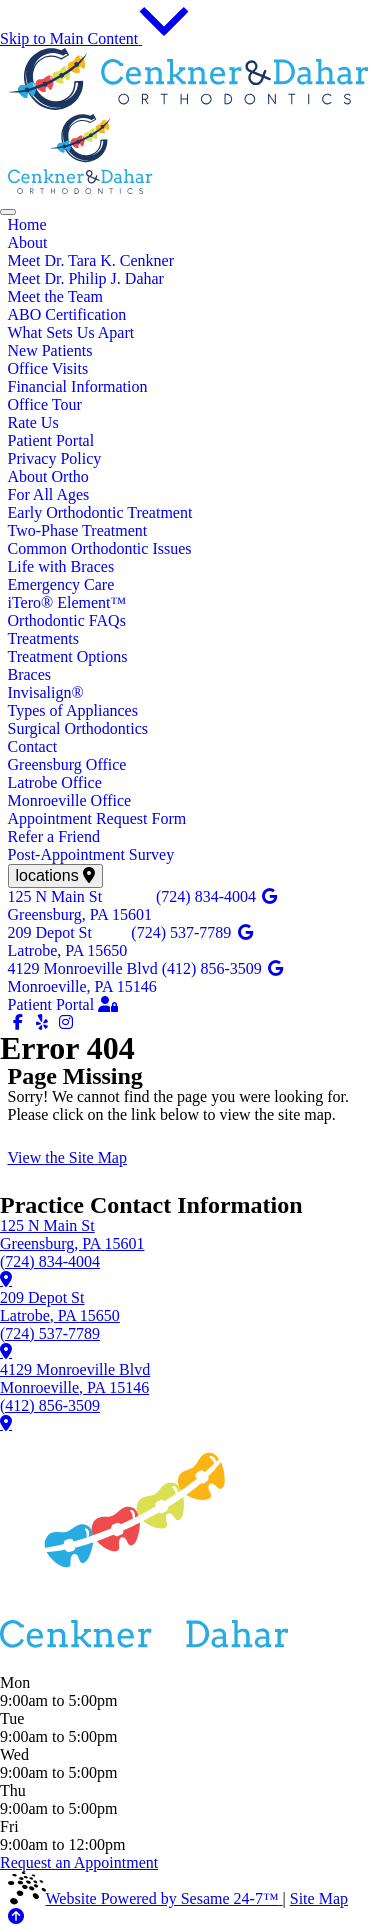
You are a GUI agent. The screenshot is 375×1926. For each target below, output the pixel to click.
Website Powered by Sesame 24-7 (145, 1898)
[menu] (8, 212)
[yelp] (44, 1022)
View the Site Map (67, 1157)
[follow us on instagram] (66, 1022)
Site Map (319, 1898)
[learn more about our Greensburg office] (6, 1279)
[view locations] (56, 876)
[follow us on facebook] (20, 1022)
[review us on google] (270, 897)
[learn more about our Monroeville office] (6, 1423)
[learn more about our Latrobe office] (6, 1351)
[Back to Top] (16, 1916)
